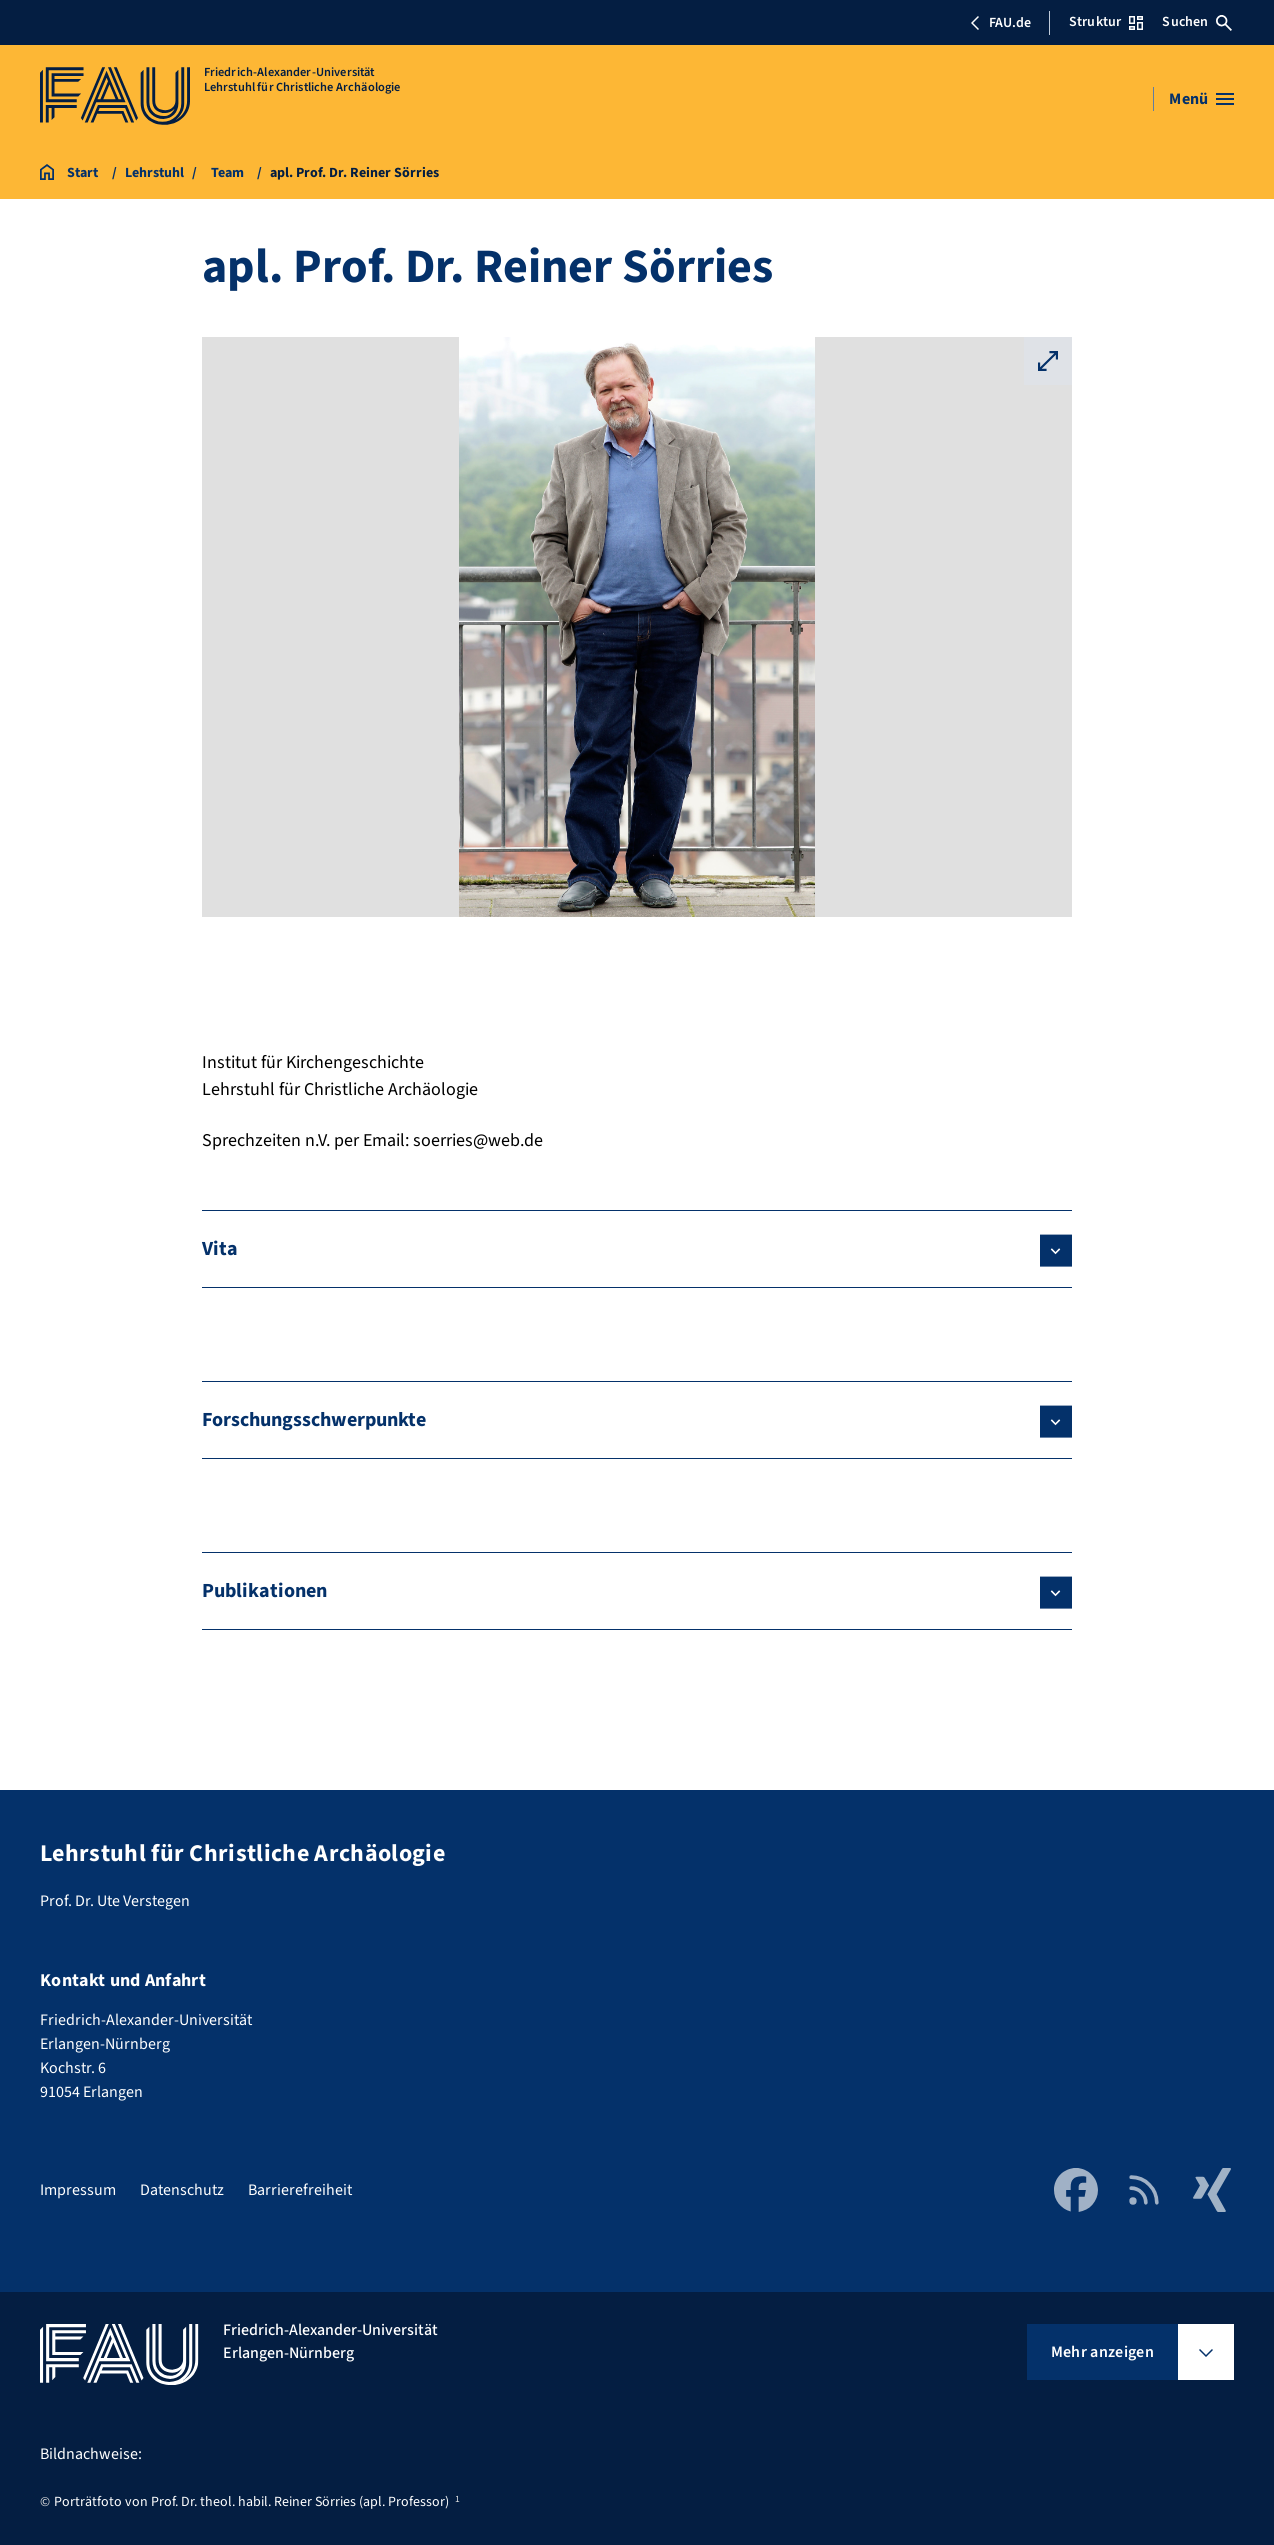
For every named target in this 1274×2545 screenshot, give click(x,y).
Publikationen (264, 1591)
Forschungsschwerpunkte (314, 1420)
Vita (220, 1249)
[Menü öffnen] (1201, 99)
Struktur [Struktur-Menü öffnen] (1106, 22)
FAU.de (1000, 23)
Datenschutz (182, 2190)
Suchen (1197, 22)
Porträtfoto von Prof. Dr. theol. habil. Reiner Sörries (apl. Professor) (251, 2502)
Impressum (78, 2190)
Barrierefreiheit (300, 2190)
